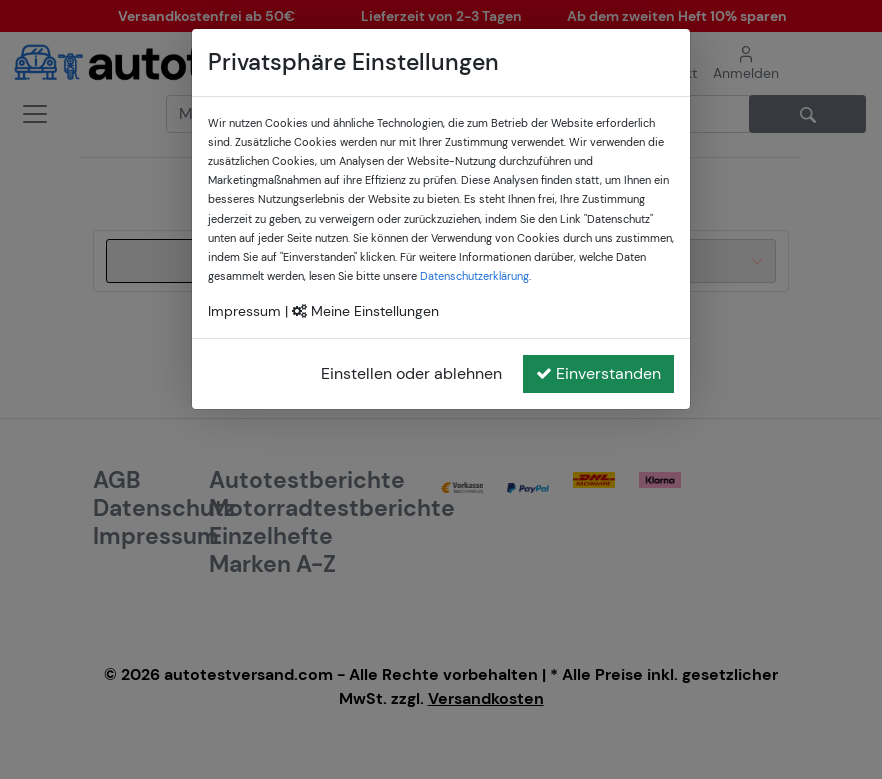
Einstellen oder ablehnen (411, 373)
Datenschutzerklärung (474, 276)
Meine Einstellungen (365, 311)
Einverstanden (598, 373)
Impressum (244, 311)
